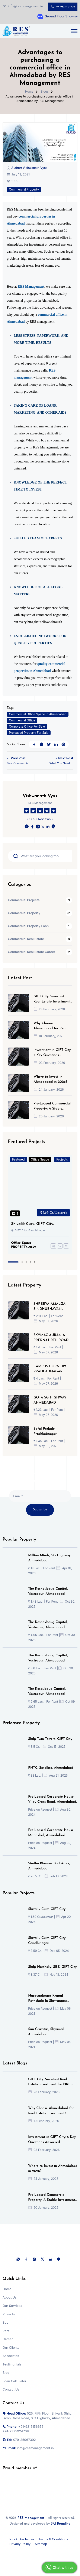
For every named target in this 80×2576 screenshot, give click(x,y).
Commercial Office (22, 726)
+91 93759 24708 (65, 7)
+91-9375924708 (16, 2438)
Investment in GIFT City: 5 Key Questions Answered (52, 1059)
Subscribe (40, 1516)
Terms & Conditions (53, 2539)
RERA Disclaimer (21, 2539)
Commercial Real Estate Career (31, 958)
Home (29, 91)
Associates (11, 2362)
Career (8, 2345)
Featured (18, 1166)
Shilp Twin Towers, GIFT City (50, 1745)
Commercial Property (24, 195)
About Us (10, 2304)
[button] (13, 1268)
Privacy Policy (20, 2544)
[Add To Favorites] (60, 1252)
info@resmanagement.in (25, 6)
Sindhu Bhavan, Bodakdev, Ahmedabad (49, 1872)
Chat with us (59, 2567)
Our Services (12, 2312)
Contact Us (11, 2396)
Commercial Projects (23, 906)
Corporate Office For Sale (27, 733)
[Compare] (66, 1252)
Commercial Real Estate (26, 945)
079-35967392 (24, 2446)
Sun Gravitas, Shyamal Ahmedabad (46, 2038)
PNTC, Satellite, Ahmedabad (50, 1774)
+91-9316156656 (31, 2433)
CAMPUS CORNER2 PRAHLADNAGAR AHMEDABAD (49, 1375)
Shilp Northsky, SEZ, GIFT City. (52, 1973)
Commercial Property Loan (28, 932)
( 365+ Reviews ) (40, 825)
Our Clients (11, 2354)
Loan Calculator (14, 2387)
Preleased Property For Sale (28, 739)
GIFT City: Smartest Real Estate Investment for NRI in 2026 (51, 1006)
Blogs (45, 91)
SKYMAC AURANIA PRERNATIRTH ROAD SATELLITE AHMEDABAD (50, 1344)
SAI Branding (60, 2523)
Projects (62, 1166)
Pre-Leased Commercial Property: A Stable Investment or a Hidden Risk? (52, 1113)
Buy (5, 2329)
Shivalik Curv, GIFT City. (32, 1230)
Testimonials (12, 2370)
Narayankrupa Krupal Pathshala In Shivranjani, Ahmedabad (47, 2005)
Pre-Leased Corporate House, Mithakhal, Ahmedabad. (51, 1839)
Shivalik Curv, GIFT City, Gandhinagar (47, 1947)
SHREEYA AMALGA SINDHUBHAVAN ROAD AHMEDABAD (50, 1313)
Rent (6, 2337)
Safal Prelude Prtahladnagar (45, 1437)
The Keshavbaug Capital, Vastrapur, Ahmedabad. (48, 1597)
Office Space (40, 1166)
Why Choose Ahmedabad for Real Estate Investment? (50, 1032)
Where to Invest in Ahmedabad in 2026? (50, 1086)
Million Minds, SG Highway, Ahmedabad (49, 1564)
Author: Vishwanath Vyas (29, 173)
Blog (6, 2379)
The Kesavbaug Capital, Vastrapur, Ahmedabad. (47, 1697)
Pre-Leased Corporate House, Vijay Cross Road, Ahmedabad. (52, 1805)
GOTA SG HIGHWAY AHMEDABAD (50, 1406)
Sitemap (41, 2544)
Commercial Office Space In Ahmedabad (37, 720)
